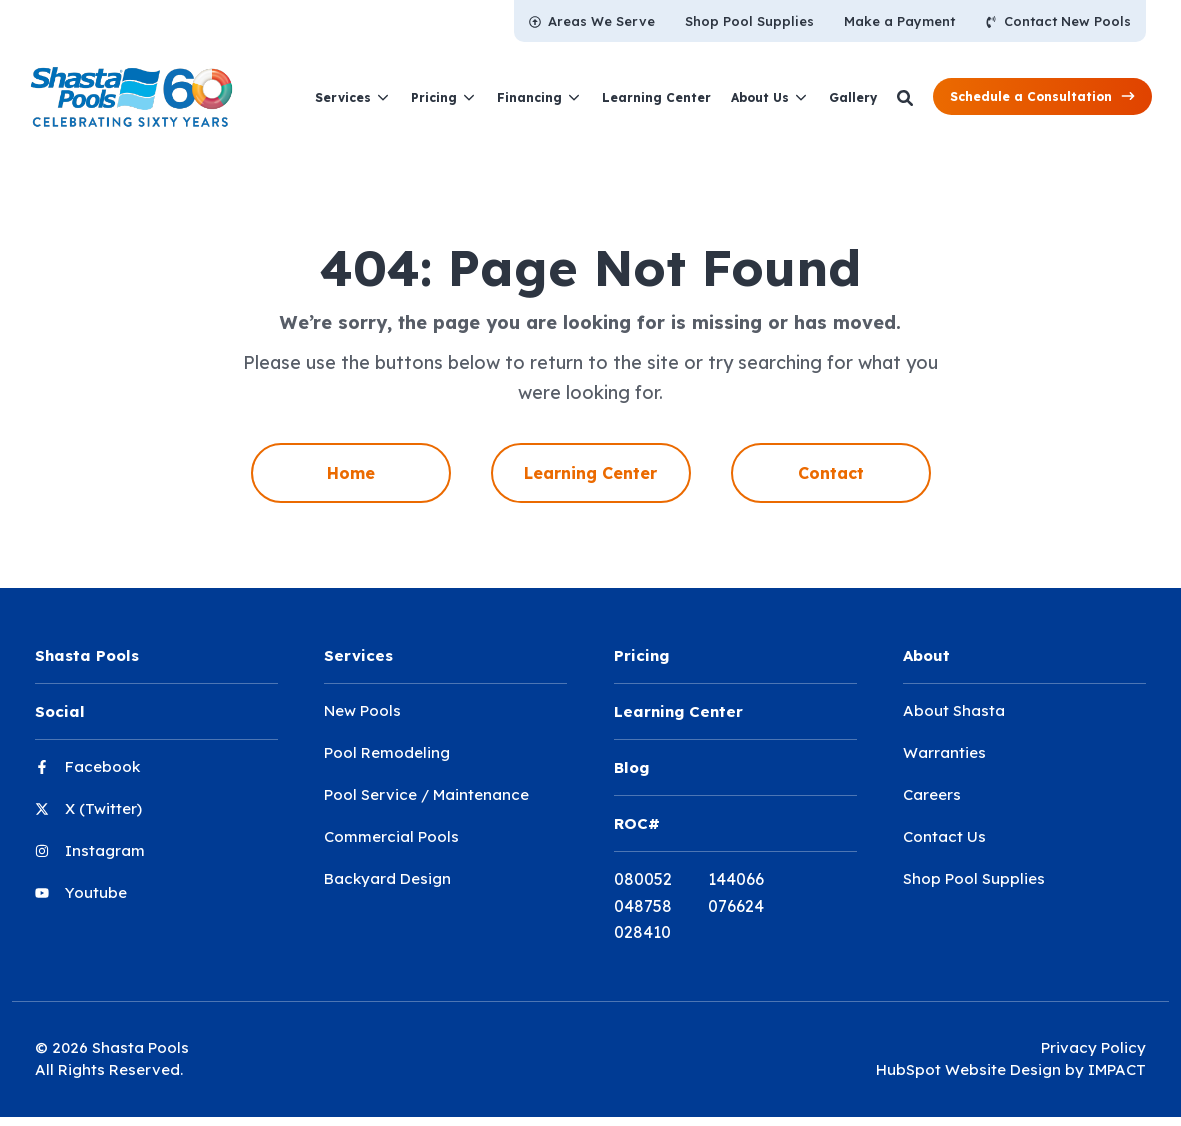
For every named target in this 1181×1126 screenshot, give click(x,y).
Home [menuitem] (351, 473)
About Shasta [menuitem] (954, 710)
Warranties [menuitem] (944, 752)
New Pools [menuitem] (362, 710)
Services (343, 97)
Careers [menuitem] (932, 794)
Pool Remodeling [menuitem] (387, 752)
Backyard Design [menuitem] (387, 878)
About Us (760, 97)
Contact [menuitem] (831, 473)
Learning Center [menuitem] (590, 473)
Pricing (434, 97)
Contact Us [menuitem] (944, 836)
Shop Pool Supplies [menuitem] (974, 878)
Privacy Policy (1093, 1047)
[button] (1042, 96)
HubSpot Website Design (968, 1069)
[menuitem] (592, 21)
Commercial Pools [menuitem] (391, 836)
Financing (529, 97)
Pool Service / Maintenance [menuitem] (426, 794)
